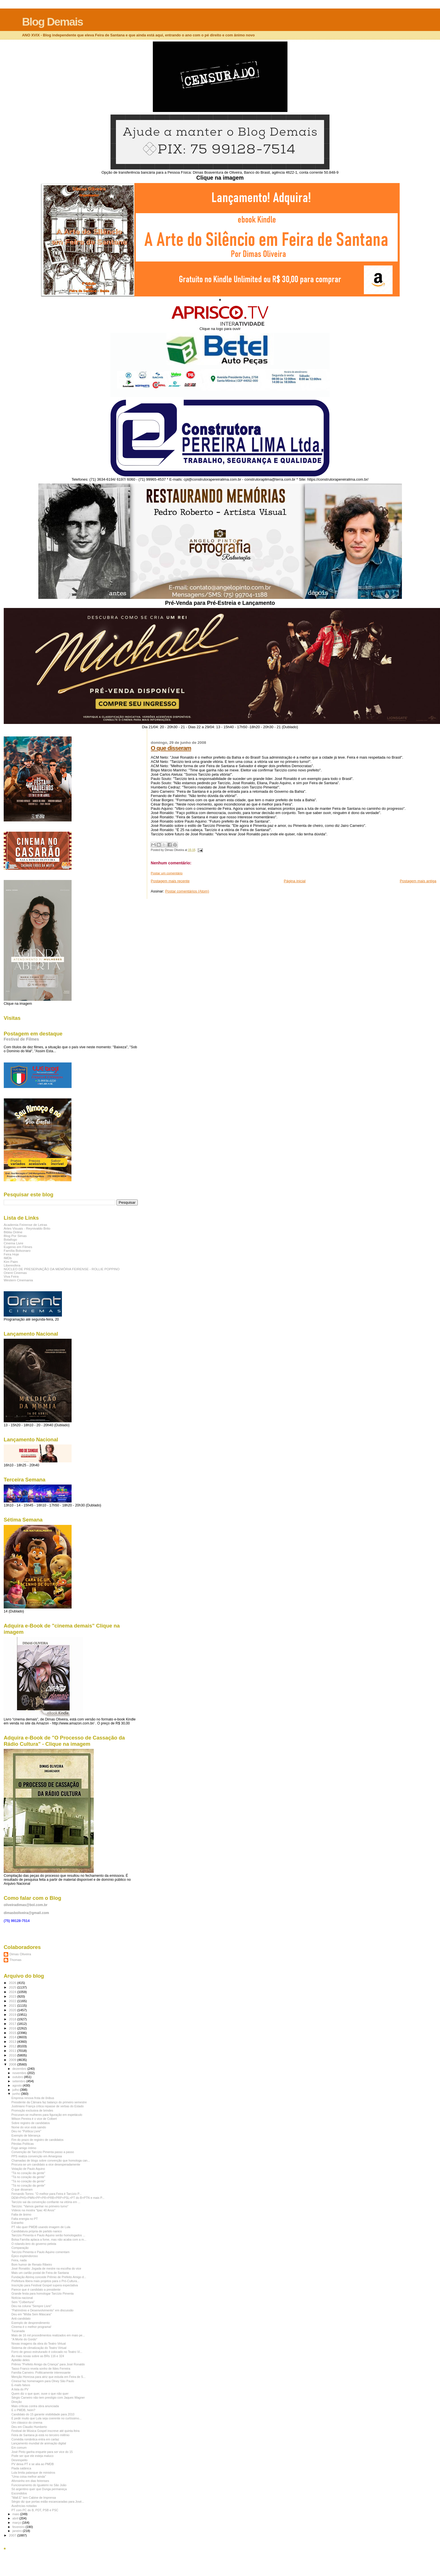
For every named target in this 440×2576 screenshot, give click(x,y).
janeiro (17, 2531)
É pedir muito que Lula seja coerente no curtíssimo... (46, 2418)
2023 (13, 1996)
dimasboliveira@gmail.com (26, 1913)
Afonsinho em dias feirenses (30, 2480)
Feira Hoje (11, 1254)
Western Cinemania (18, 1280)
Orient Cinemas (15, 1272)
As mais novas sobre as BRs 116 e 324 (37, 2356)
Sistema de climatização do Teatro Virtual (38, 2347)
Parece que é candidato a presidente (36, 2289)
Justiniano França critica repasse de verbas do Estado (47, 2106)
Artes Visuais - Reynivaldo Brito (27, 1228)
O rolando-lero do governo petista (33, 2243)
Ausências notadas (24, 2505)
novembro (20, 2073)
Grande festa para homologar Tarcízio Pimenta (42, 2293)
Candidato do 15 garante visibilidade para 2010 (42, 2414)
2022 (13, 2001)
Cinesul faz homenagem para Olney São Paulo (42, 2381)
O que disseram (171, 748)
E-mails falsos (20, 2385)
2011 (13, 2050)
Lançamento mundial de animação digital (38, 2443)
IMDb (8, 1258)
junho (16, 2093)
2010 (13, 2055)
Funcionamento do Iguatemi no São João (38, 2485)
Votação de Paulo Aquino (28, 2168)
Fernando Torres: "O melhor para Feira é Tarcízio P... (46, 2193)
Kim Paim (11, 1261)
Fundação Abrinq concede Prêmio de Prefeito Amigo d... (48, 2277)
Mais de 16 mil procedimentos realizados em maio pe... (48, 2335)
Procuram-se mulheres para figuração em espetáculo (46, 2114)
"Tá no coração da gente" (28, 2173)
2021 (13, 2005)
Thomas (15, 1959)
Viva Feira (11, 1276)
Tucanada (18, 2331)
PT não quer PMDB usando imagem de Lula (40, 2227)
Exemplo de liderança (25, 2135)
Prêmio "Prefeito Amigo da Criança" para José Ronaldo (48, 2364)
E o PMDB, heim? (23, 2410)
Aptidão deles (20, 2360)
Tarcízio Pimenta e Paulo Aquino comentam (40, 2252)
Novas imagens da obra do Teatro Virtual (38, 2343)
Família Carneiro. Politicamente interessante (40, 2372)
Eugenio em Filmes (18, 1247)
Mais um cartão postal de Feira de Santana (40, 2272)
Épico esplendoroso (24, 2256)
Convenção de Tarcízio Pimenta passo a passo (42, 2152)
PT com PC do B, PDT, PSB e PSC (34, 2510)
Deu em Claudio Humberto (29, 2426)
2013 (13, 2041)
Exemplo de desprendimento (30, 2322)
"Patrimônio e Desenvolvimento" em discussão (42, 2310)
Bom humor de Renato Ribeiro (31, 2264)
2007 (13, 2535)
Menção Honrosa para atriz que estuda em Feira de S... (48, 2376)
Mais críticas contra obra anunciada (35, 2406)
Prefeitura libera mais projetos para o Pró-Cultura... (45, 2281)
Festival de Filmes (21, 1039)
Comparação (20, 2247)
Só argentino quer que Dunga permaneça (39, 2489)
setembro (19, 2081)
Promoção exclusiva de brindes (32, 2110)
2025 (13, 1987)
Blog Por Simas (15, 1236)
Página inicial (295, 881)
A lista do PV (19, 2389)
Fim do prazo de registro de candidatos (37, 2139)
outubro (18, 2077)
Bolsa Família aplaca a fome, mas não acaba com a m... (48, 2239)
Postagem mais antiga (418, 881)
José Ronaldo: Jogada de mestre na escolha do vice (46, 2268)
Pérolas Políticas (22, 2143)
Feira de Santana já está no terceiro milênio (40, 2435)
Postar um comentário (167, 873)
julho (16, 2089)
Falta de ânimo (21, 2214)
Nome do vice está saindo (28, 2127)
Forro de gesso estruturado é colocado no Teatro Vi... (46, 2351)
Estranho (17, 2222)
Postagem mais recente (170, 881)
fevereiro (19, 2527)
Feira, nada (19, 2260)
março (17, 2522)
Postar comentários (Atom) (187, 891)
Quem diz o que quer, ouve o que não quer (39, 2393)
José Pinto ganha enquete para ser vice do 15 (42, 2451)
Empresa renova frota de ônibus (32, 2098)
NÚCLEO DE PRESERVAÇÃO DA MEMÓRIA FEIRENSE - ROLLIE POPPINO (62, 1269)
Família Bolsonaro (17, 1250)
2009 (13, 2060)
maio (16, 2514)
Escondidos (19, 2493)
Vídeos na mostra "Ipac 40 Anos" (33, 2210)
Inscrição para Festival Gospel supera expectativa (44, 2285)
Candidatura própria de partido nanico (36, 2231)
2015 (13, 2033)
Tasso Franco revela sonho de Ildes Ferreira (40, 2368)
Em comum (19, 2447)
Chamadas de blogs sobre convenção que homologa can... (50, 2160)
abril (15, 2518)
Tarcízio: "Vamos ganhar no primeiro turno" (39, 2206)
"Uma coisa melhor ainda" (28, 2476)
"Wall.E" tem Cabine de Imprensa (33, 2497)
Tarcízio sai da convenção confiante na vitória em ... (45, 2202)
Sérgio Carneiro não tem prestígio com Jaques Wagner (48, 2397)
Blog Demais (52, 22)
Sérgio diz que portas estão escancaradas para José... (47, 2501)
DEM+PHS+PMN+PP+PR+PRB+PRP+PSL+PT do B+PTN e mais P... (57, 2197)
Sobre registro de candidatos (30, 2123)
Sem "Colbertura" (23, 2302)
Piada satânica (21, 2468)
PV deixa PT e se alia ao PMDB (32, 2464)
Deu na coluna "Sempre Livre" (31, 2306)
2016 (13, 2028)
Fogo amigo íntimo (23, 2148)
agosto (17, 2085)
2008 (13, 2064)
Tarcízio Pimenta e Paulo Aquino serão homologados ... (48, 2235)
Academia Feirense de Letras (25, 1224)
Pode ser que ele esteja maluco (32, 2455)
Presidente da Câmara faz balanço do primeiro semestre (49, 2102)
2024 (13, 1992)
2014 (13, 2037)
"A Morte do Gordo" (24, 2339)
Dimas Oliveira (20, 1954)
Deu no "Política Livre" (26, 2131)
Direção (16, 2401)
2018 (13, 2019)
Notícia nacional (22, 2297)
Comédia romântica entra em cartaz (35, 2439)
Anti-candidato (21, 2318)
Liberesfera (12, 1265)
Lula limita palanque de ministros (33, 2472)
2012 (13, 2046)
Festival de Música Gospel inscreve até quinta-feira (45, 2430)
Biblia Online (13, 1232)
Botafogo (10, 1239)
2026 (13, 1983)
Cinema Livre (13, 1243)
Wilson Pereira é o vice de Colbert (34, 2118)
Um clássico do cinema (26, 2422)
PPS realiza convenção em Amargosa (36, 2156)
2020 (13, 2010)
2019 (13, 2014)
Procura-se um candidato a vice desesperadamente (45, 2164)
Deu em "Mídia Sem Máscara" (31, 2314)
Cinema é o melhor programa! (31, 2326)
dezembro (20, 2068)
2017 (13, 2023)
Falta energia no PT (24, 2218)
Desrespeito (19, 2460)
